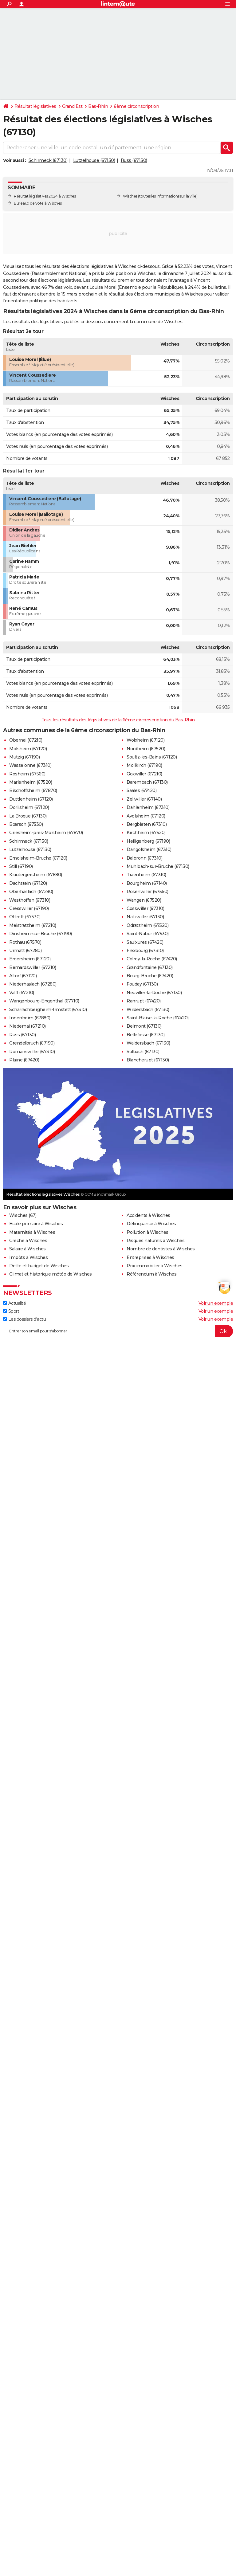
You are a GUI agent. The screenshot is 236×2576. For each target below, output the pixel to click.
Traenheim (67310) (146, 874)
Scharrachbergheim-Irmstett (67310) (48, 1009)
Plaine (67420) (24, 1060)
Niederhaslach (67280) (33, 984)
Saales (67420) (141, 790)
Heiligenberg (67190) (148, 841)
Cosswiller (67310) (145, 908)
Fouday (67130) (142, 984)
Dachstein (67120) (28, 883)
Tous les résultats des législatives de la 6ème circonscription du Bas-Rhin (118, 720)
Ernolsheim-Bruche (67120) (38, 858)
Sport (11, 1311)
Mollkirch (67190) (144, 765)
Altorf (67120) (23, 975)
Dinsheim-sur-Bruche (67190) (40, 933)
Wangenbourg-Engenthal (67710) (44, 1001)
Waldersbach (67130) (148, 1043)
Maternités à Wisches (32, 1232)
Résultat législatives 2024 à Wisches (45, 196)
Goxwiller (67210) (144, 774)
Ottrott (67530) (25, 916)
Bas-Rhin (98, 106)
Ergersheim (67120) (29, 959)
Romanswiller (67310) (32, 1051)
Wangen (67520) (144, 900)
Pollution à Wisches (147, 1232)
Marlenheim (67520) (30, 782)
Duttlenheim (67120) (31, 799)
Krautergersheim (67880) (35, 874)
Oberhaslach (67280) (31, 891)
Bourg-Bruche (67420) (150, 975)
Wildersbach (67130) (148, 1009)
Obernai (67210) (25, 740)
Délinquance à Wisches (151, 1223)
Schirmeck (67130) (48, 160)
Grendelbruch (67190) (31, 1043)
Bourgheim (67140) (147, 883)
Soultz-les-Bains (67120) (152, 757)
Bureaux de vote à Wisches (38, 203)
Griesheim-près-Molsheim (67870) (46, 832)
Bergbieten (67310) (147, 824)
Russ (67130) (134, 160)
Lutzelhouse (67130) (94, 160)
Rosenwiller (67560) (147, 891)
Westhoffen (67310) (29, 900)
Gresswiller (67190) (29, 908)
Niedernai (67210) (27, 1026)
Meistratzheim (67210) (32, 925)
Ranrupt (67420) (144, 1001)
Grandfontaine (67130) (150, 967)
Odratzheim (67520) (147, 925)
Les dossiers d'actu (24, 1319)
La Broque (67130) (28, 816)
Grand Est (72, 106)
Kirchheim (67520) (146, 832)
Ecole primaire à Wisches (36, 1223)
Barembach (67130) (147, 782)
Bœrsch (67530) (26, 824)
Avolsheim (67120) (146, 816)
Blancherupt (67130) (148, 1060)
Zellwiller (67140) (144, 799)
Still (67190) (21, 866)
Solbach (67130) (143, 1051)
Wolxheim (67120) (145, 740)
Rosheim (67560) (27, 774)
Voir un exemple (216, 1303)
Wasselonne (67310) (30, 765)
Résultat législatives (35, 106)
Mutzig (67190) (24, 757)
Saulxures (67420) (145, 942)
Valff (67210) (21, 992)
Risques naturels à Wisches (155, 1240)
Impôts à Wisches (28, 1257)
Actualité (14, 1303)
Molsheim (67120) (28, 748)
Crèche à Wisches (28, 1240)
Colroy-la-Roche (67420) (152, 959)
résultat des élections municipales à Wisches (155, 294)
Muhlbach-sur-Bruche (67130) (158, 866)
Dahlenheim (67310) (148, 807)
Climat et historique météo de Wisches (50, 1274)
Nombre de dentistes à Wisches (161, 1249)
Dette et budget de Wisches (39, 1265)
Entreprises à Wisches (150, 1257)
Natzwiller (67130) (145, 916)
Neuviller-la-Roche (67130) (154, 992)
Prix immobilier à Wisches (155, 1265)
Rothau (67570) (25, 942)
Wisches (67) (22, 1215)
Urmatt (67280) (25, 950)
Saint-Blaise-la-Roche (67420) (158, 1018)
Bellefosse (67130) (145, 1034)
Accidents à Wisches (148, 1215)
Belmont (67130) (144, 1026)
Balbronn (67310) (144, 858)
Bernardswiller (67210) (32, 967)
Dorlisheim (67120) (29, 807)
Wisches (130, 196)
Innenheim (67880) (29, 1018)
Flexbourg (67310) (145, 950)
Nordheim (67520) (146, 748)
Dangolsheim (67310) (149, 849)
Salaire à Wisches (27, 1249)
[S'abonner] (118, 1331)
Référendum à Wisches (151, 1274)
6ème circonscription (136, 106)
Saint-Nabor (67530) (148, 933)
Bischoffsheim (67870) (33, 790)
